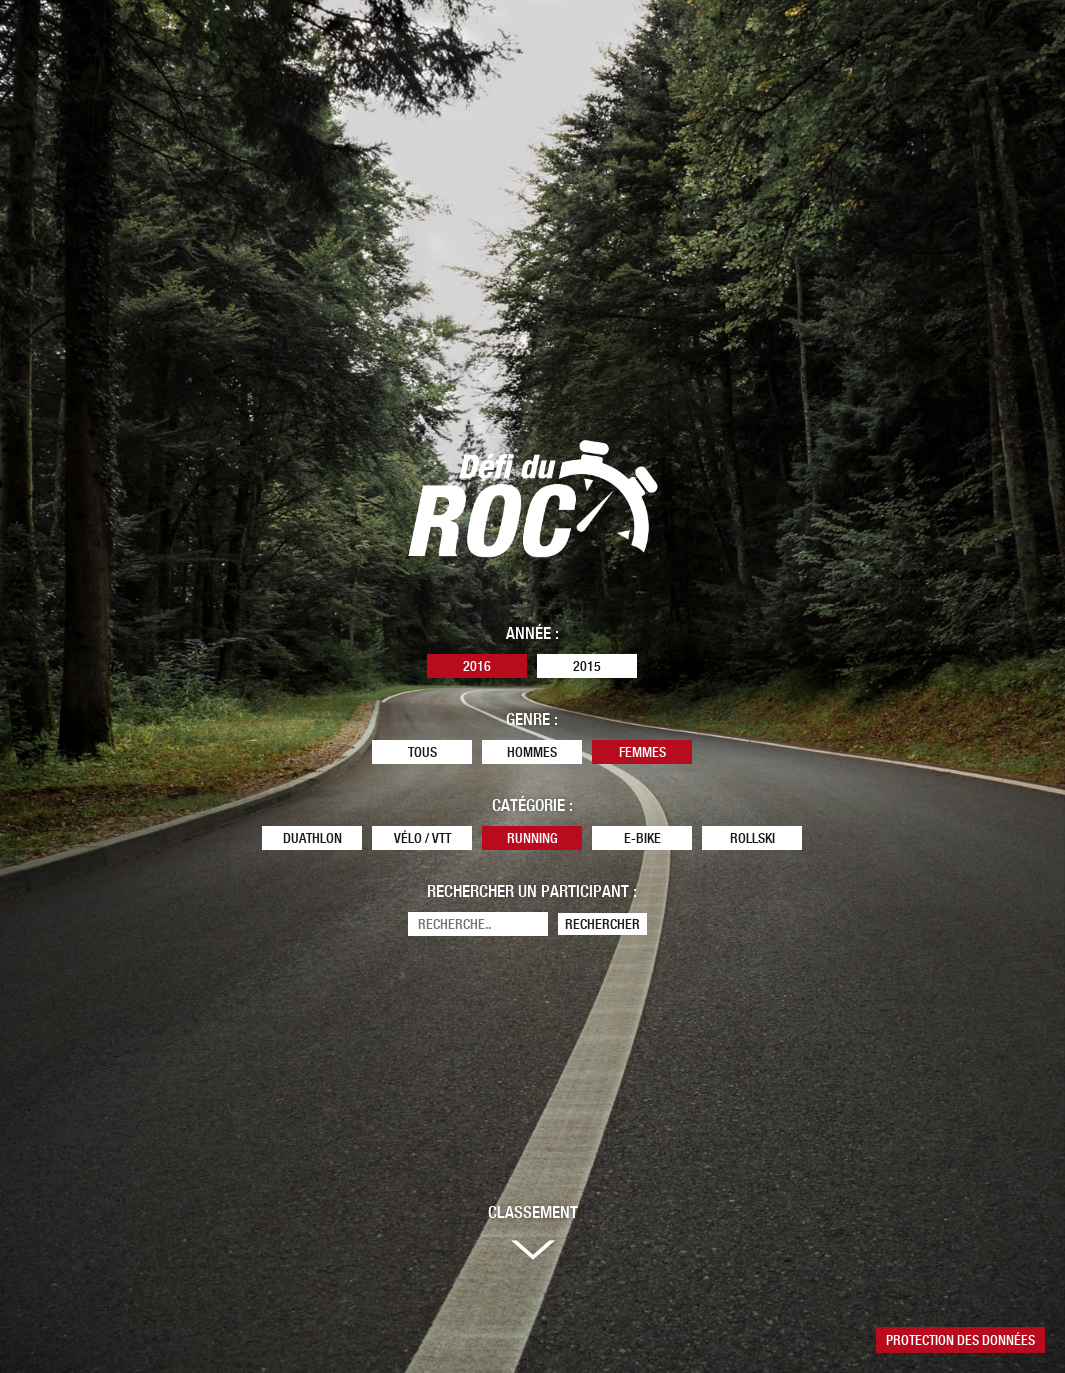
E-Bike (642, 838)
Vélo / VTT (422, 838)
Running (532, 838)
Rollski (752, 838)
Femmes (642, 752)
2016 (477, 666)
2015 (587, 666)
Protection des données (960, 1340)
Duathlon (312, 838)
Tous (422, 752)
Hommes (532, 752)
